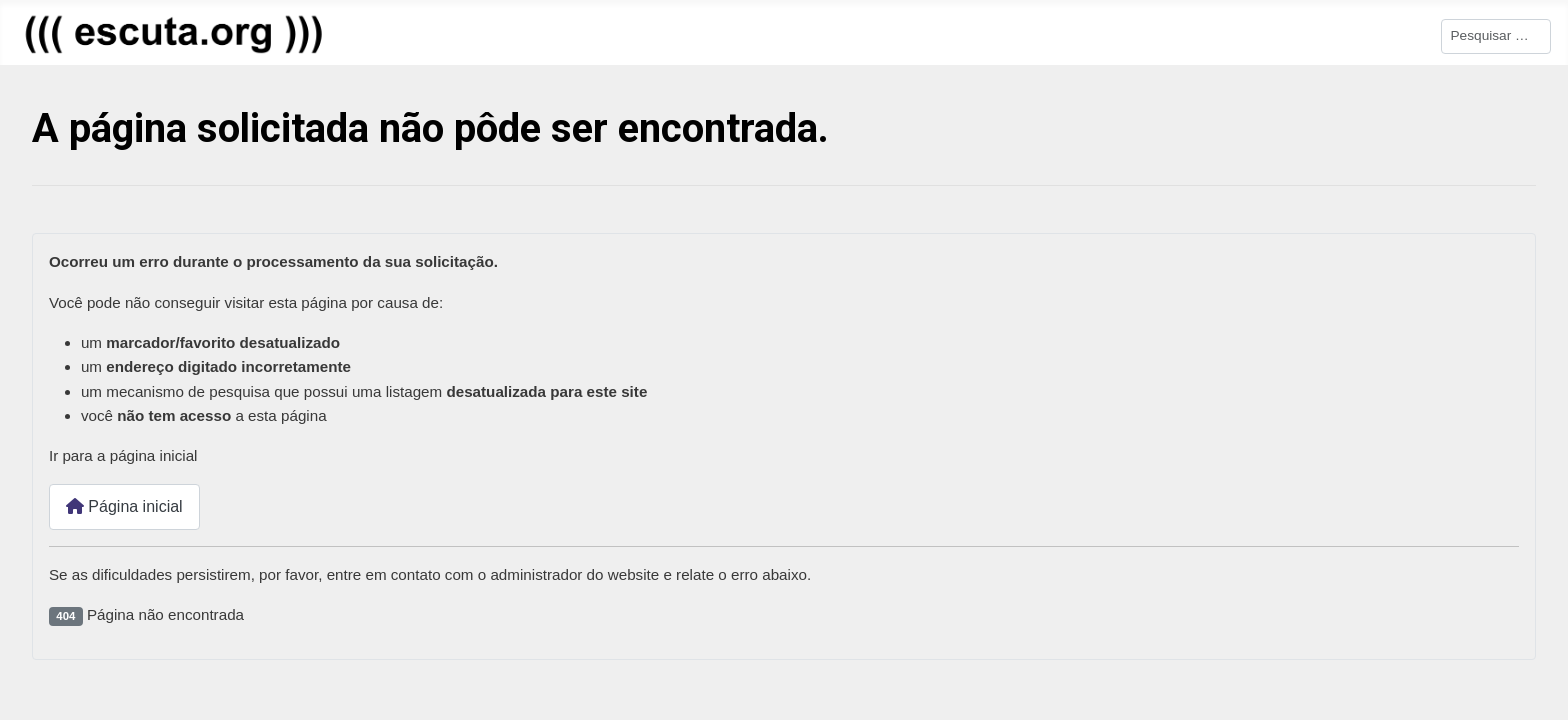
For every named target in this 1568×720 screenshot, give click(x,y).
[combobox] (1496, 36)
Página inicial (124, 507)
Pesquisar (1408, 34)
